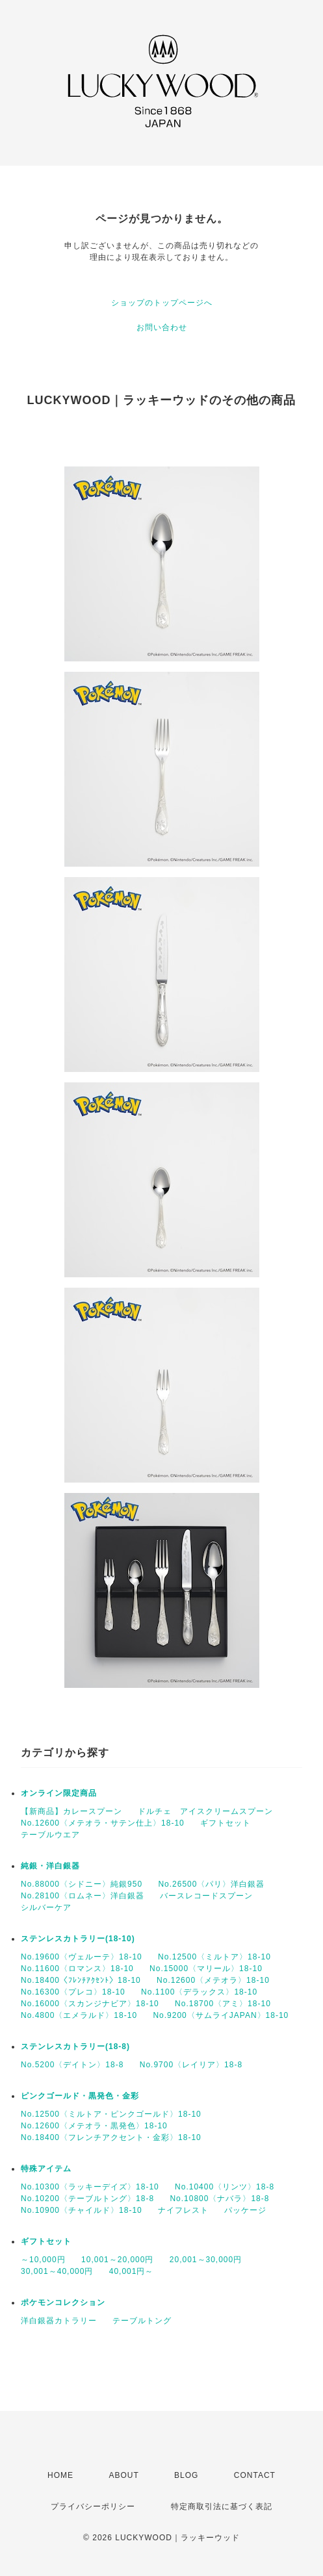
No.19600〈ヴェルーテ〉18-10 (81, 1956)
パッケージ (245, 2210)
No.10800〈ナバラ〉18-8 (219, 2198)
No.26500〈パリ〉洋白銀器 (211, 1884)
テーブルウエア (50, 1834)
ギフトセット (225, 1823)
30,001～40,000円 (57, 2271)
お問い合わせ (161, 327)
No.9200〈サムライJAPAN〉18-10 (221, 2015)
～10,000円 (43, 2259)
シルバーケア (46, 1907)
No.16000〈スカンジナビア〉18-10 (90, 2003)
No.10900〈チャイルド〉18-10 (81, 2210)
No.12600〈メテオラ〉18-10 (213, 1980)
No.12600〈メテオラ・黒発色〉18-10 (94, 2125)
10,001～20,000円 (117, 2259)
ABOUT (123, 2475)
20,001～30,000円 (206, 2259)
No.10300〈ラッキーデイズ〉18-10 (90, 2186)
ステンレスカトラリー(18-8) (75, 2046)
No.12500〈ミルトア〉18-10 (214, 1956)
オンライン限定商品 (59, 1793)
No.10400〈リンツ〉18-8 (224, 2186)
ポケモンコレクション (63, 2302)
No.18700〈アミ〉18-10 (223, 2003)
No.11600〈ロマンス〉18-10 (77, 1968)
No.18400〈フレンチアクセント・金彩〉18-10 (111, 2137)
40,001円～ (131, 2271)
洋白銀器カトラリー (59, 2320)
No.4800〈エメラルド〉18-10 (79, 2015)
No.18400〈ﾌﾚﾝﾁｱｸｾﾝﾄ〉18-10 (81, 1980)
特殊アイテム (46, 2168)
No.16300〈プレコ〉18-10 (73, 1991)
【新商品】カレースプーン (71, 1811)
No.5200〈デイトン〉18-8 (72, 2064)
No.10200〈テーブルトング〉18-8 (87, 2198)
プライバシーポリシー (93, 2506)
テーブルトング (142, 2320)
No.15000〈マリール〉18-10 (206, 1968)
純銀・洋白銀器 (50, 1865)
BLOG (186, 2475)
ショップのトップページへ (162, 302)
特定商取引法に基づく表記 (221, 2506)
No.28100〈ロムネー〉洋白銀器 (82, 1895)
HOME (60, 2475)
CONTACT (255, 2475)
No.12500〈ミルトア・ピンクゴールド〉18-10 (111, 2114)
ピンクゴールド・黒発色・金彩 (80, 2095)
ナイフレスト (183, 2210)
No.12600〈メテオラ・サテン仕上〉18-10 (103, 1823)
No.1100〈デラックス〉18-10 (199, 1991)
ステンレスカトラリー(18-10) (78, 1938)
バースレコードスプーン (206, 1895)
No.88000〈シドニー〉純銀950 (81, 1884)
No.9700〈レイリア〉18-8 (191, 2064)
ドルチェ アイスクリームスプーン (205, 1811)
